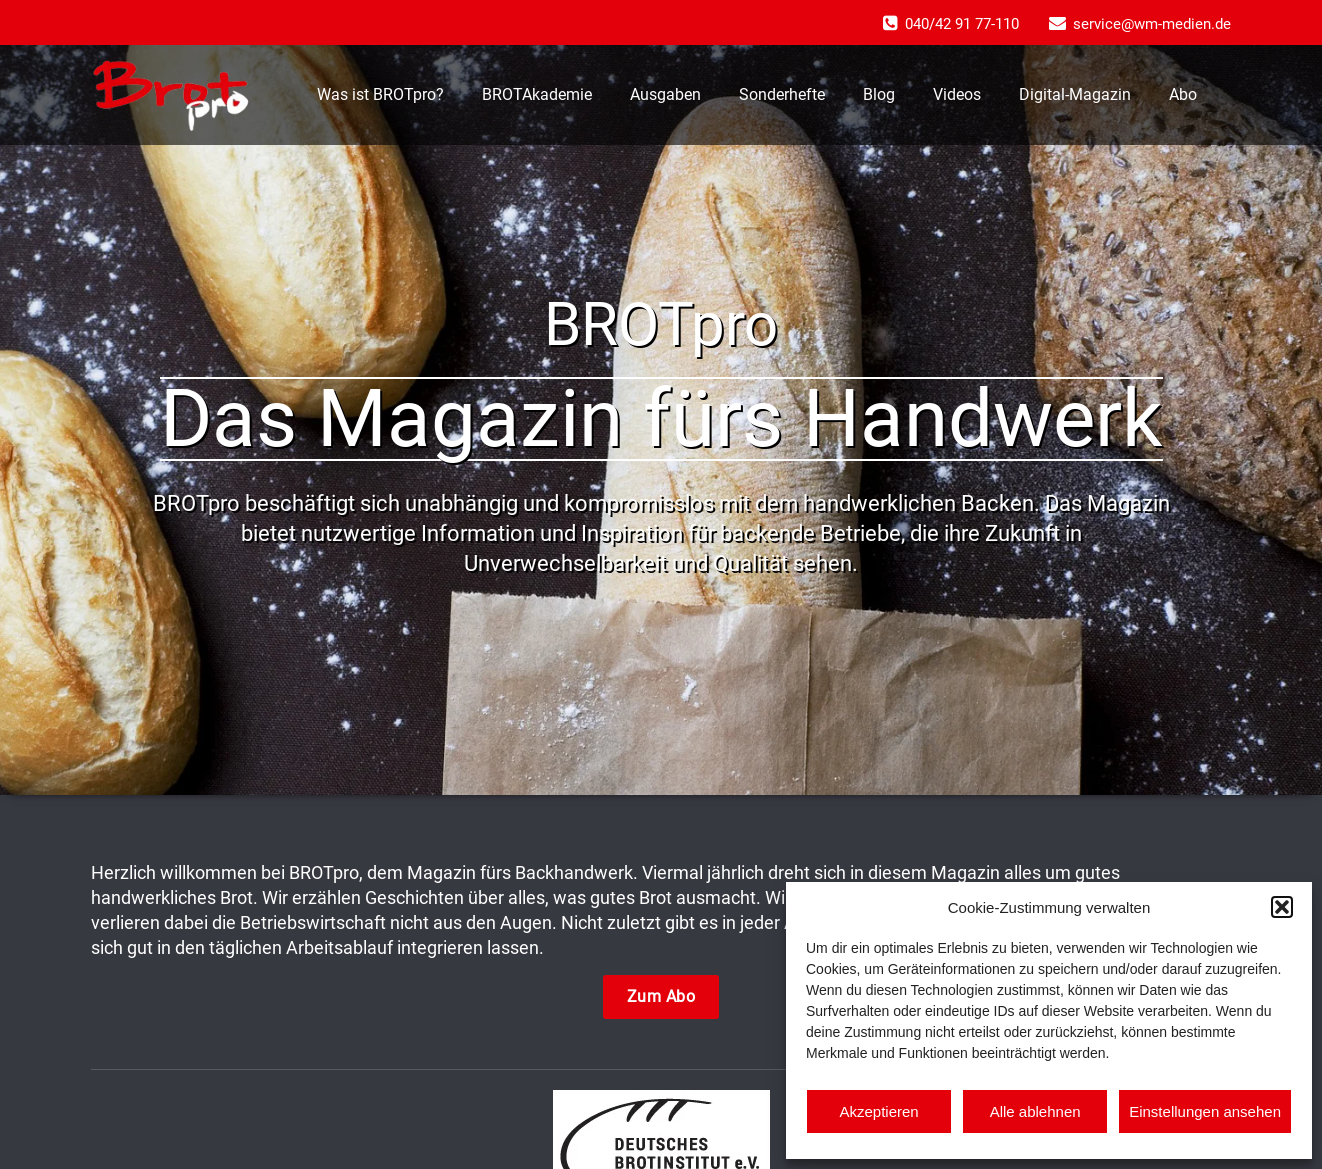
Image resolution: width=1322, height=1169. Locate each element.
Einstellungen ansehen (1205, 1111)
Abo (1183, 94)
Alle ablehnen (1035, 1111)
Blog (879, 94)
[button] (1282, 907)
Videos (957, 94)
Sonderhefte (782, 94)
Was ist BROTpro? (380, 94)
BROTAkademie (537, 94)
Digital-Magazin (1075, 94)
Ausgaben (665, 94)
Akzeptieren (878, 1111)
